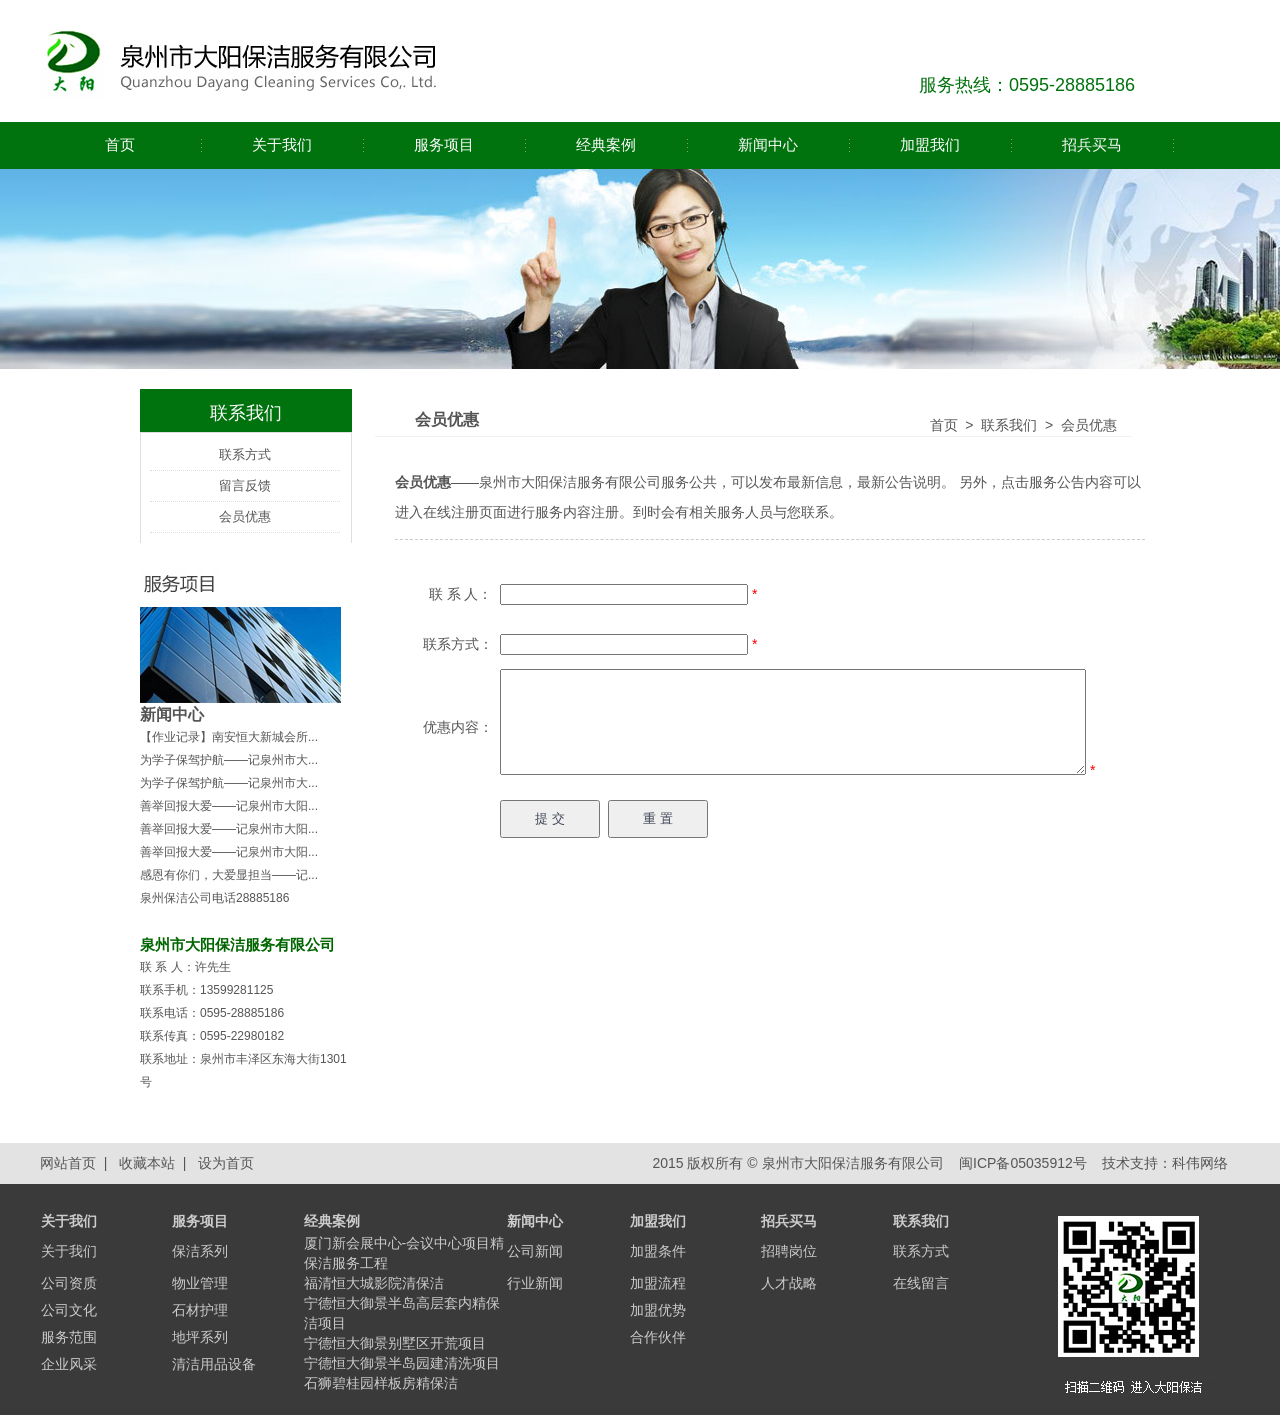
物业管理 (200, 1283)
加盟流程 (658, 1283)
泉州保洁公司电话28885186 (214, 898)
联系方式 (245, 454)
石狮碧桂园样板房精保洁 (381, 1383)
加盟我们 (930, 144)
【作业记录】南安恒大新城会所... (229, 737)
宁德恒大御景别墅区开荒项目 (395, 1343)
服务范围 (69, 1337)
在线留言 (921, 1283)
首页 (120, 144)
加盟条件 (658, 1251)
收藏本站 (147, 1163)
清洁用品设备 (214, 1364)
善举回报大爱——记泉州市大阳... (229, 806)
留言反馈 (245, 485)
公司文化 (69, 1310)
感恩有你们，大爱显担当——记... (229, 875)
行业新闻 (535, 1283)
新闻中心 (768, 144)
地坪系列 (200, 1337)
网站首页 (68, 1163)
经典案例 (606, 144)
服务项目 (444, 144)
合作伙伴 (658, 1337)
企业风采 (69, 1364)
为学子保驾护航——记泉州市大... (229, 760)
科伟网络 (1200, 1163)
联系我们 (1009, 425)
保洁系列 (200, 1251)
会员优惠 (245, 516)
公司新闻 (535, 1251)
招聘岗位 (789, 1251)
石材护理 (200, 1310)
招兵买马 (1092, 144)
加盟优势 (658, 1310)
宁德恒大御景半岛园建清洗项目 (402, 1363)
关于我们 (282, 144)
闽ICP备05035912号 (1021, 1163)
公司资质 (69, 1283)
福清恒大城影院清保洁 (374, 1283)
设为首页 (226, 1163)
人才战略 (789, 1283)
